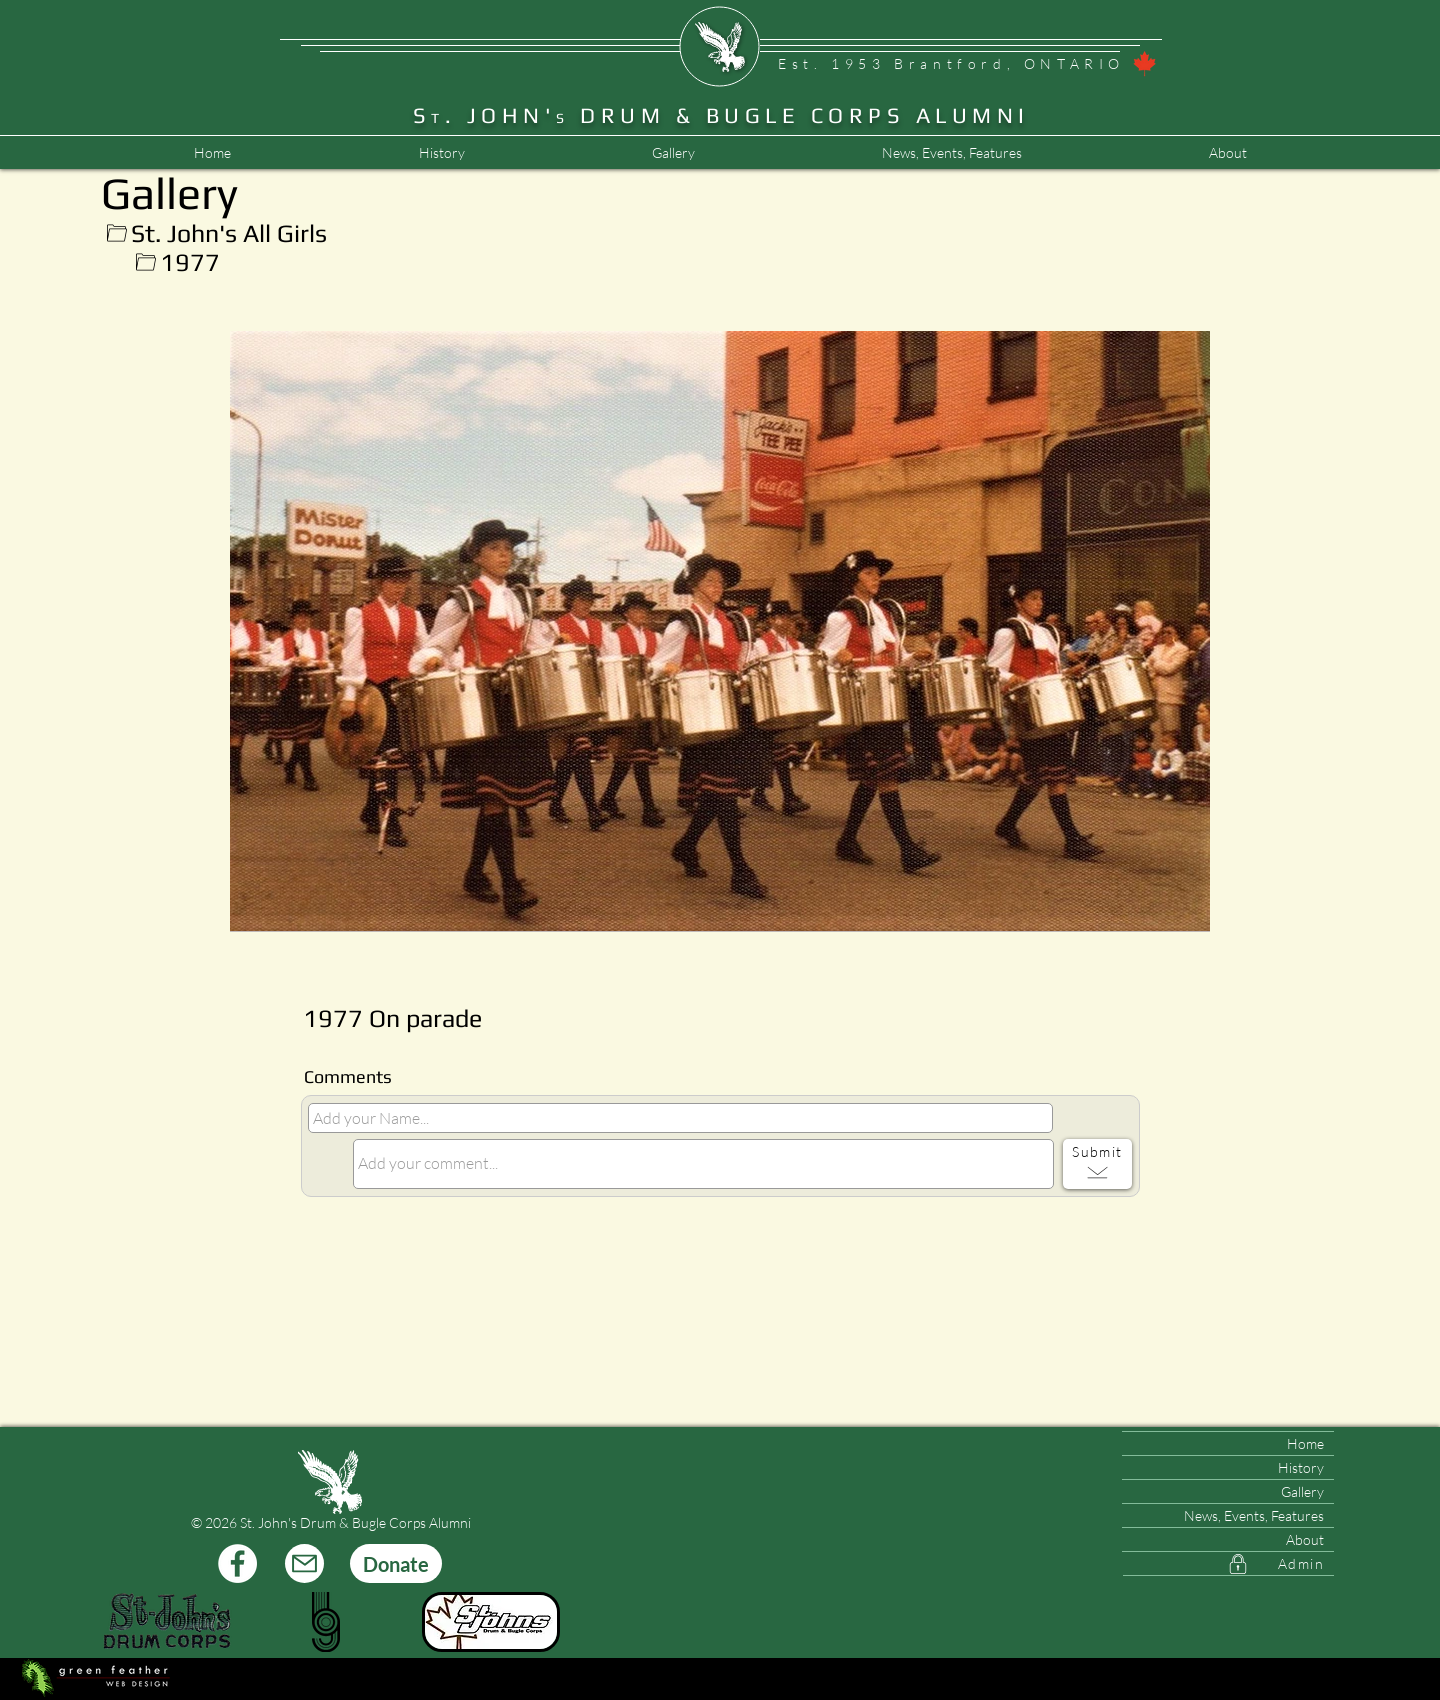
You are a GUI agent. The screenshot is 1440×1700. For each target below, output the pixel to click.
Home (1305, 1443)
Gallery (1302, 1491)
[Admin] (1228, 1564)
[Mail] (304, 1563)
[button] (951, 153)
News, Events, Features (1254, 1515)
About (1305, 1539)
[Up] (116, 233)
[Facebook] (237, 1563)
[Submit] (1097, 1164)
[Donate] (396, 1563)
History (1301, 1467)
